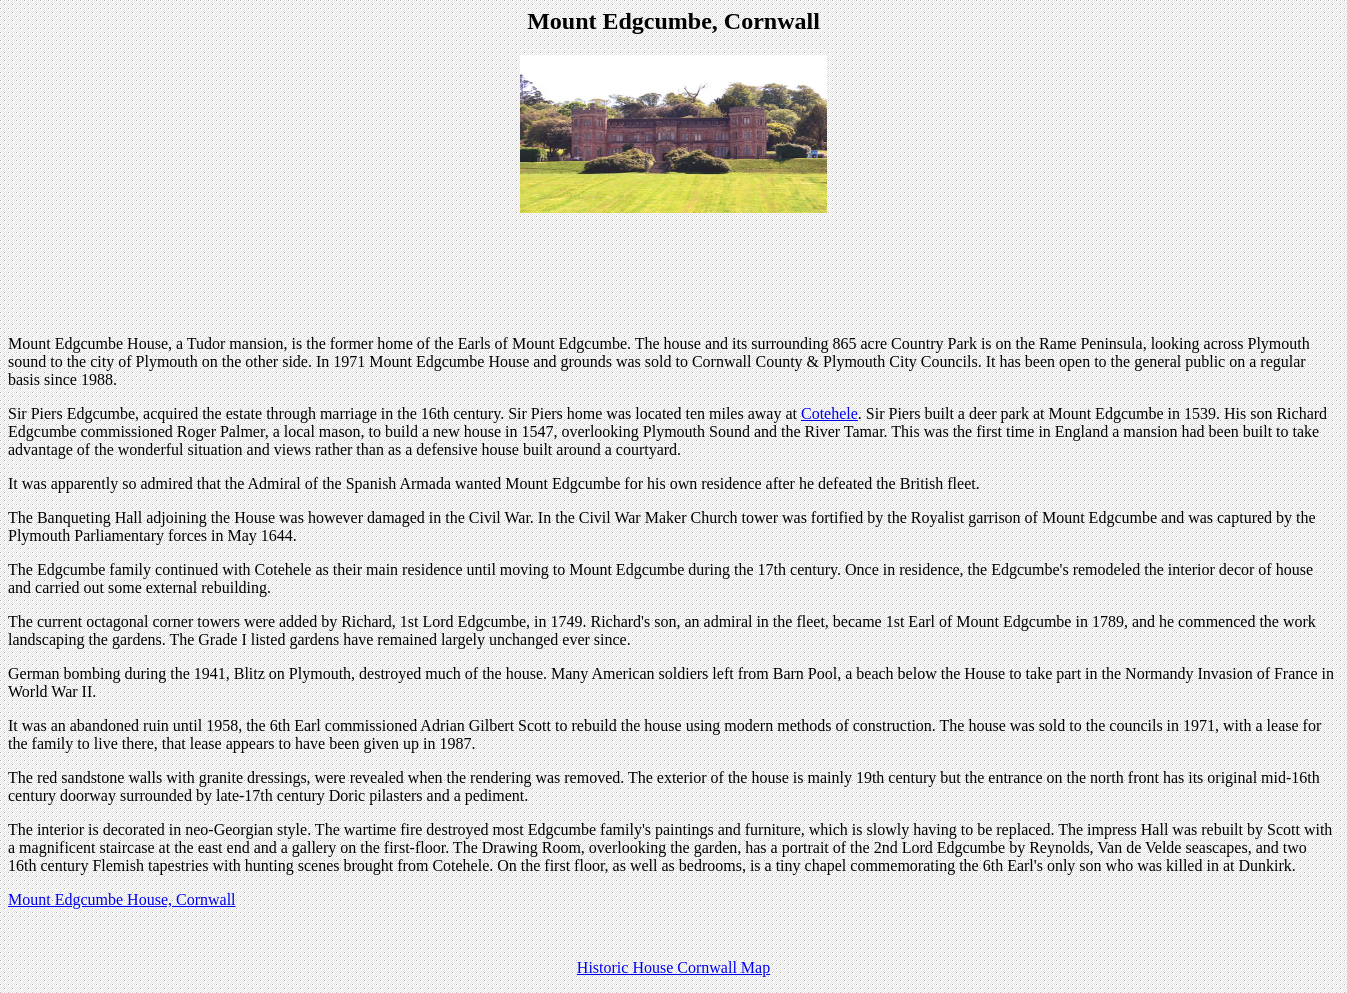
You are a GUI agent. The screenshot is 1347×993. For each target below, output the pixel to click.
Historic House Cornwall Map (673, 967)
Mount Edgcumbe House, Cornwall (122, 899)
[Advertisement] (674, 274)
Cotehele (829, 413)
